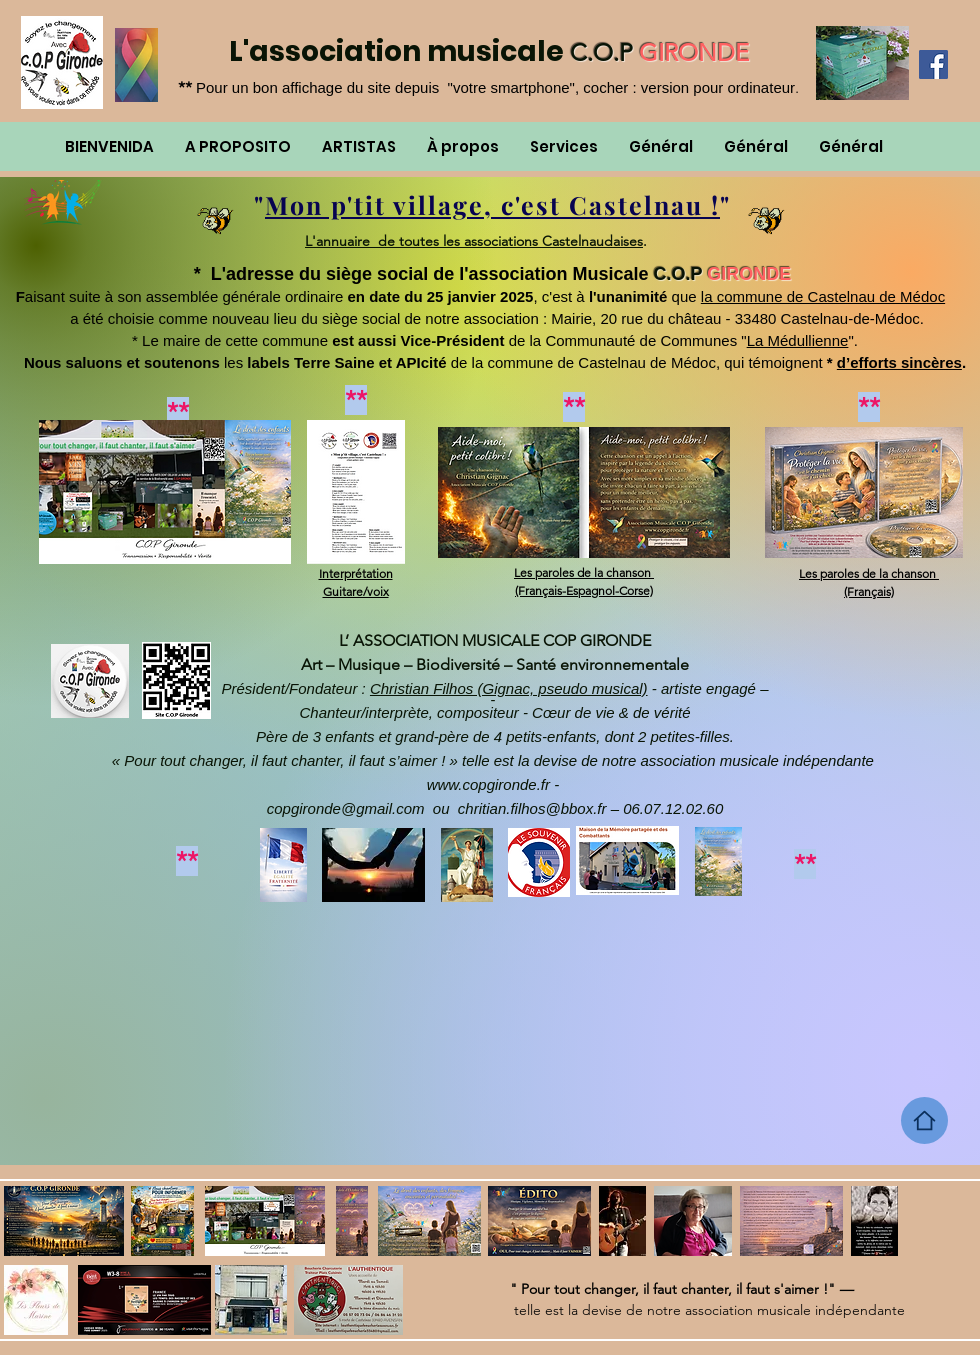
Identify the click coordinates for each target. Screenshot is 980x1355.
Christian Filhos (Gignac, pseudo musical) (509, 688)
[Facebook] (933, 64)
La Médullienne (798, 340)
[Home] (924, 1120)
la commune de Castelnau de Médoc (823, 296)
